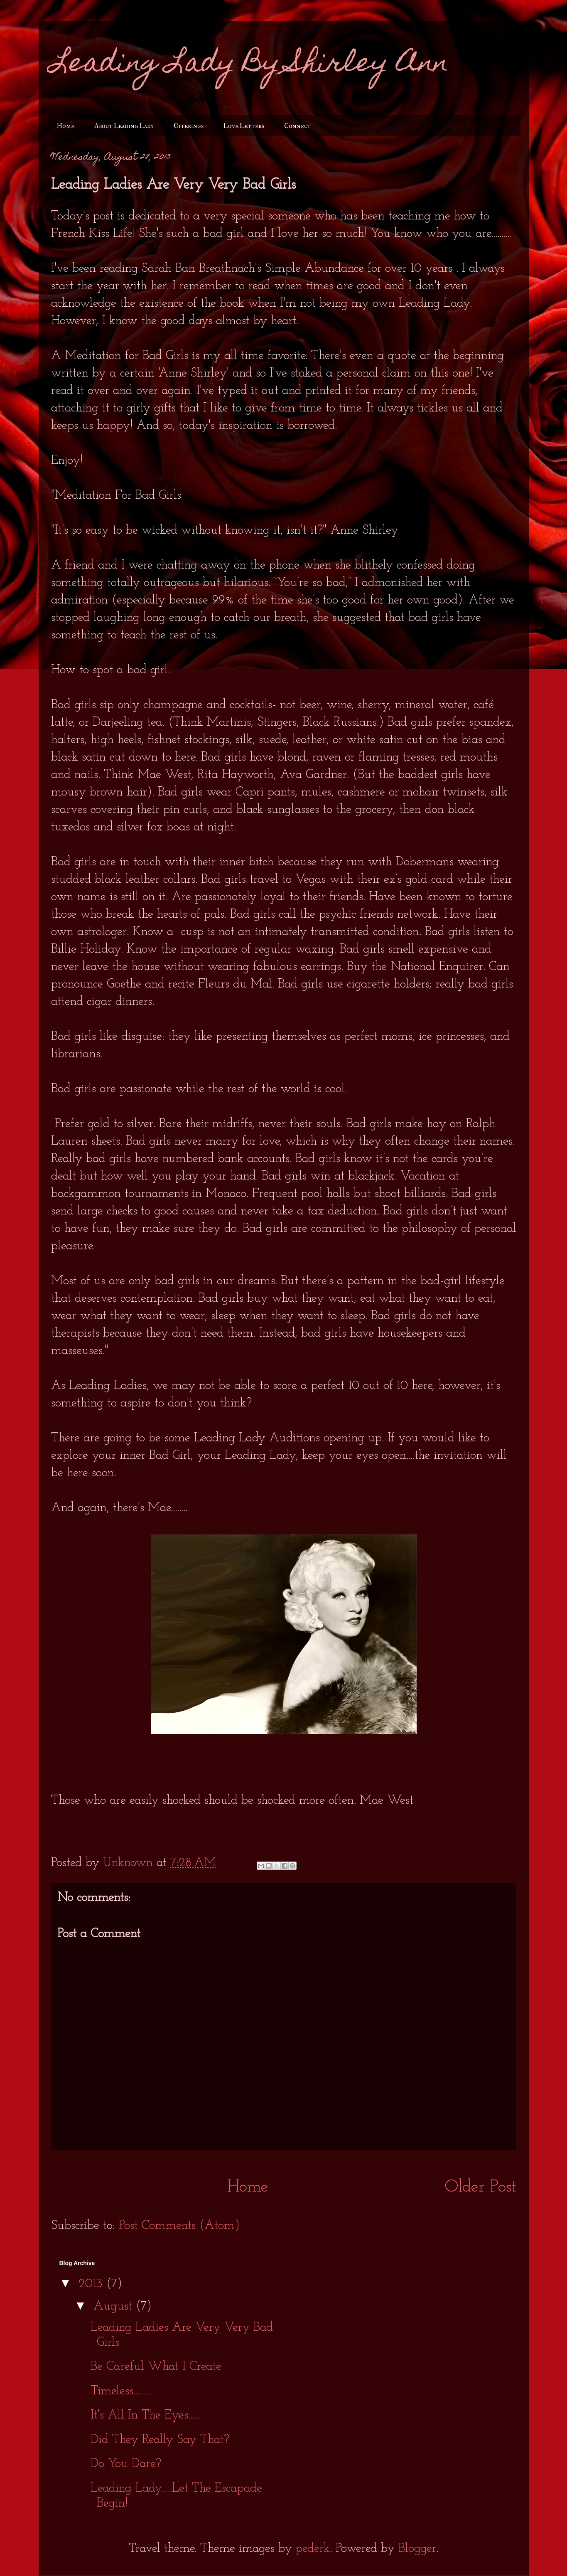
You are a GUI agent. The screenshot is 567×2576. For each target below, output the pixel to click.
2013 (92, 2284)
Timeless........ (120, 2391)
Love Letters (243, 126)
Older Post (480, 2187)
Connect (297, 126)
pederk (313, 2548)
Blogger (417, 2548)
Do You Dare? (126, 2464)
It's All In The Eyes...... (146, 2415)
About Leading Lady (124, 126)
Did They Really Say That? (160, 2439)
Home (65, 126)
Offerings (189, 126)
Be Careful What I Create (156, 2366)
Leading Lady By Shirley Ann (250, 65)
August (114, 2306)
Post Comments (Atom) (179, 2225)
